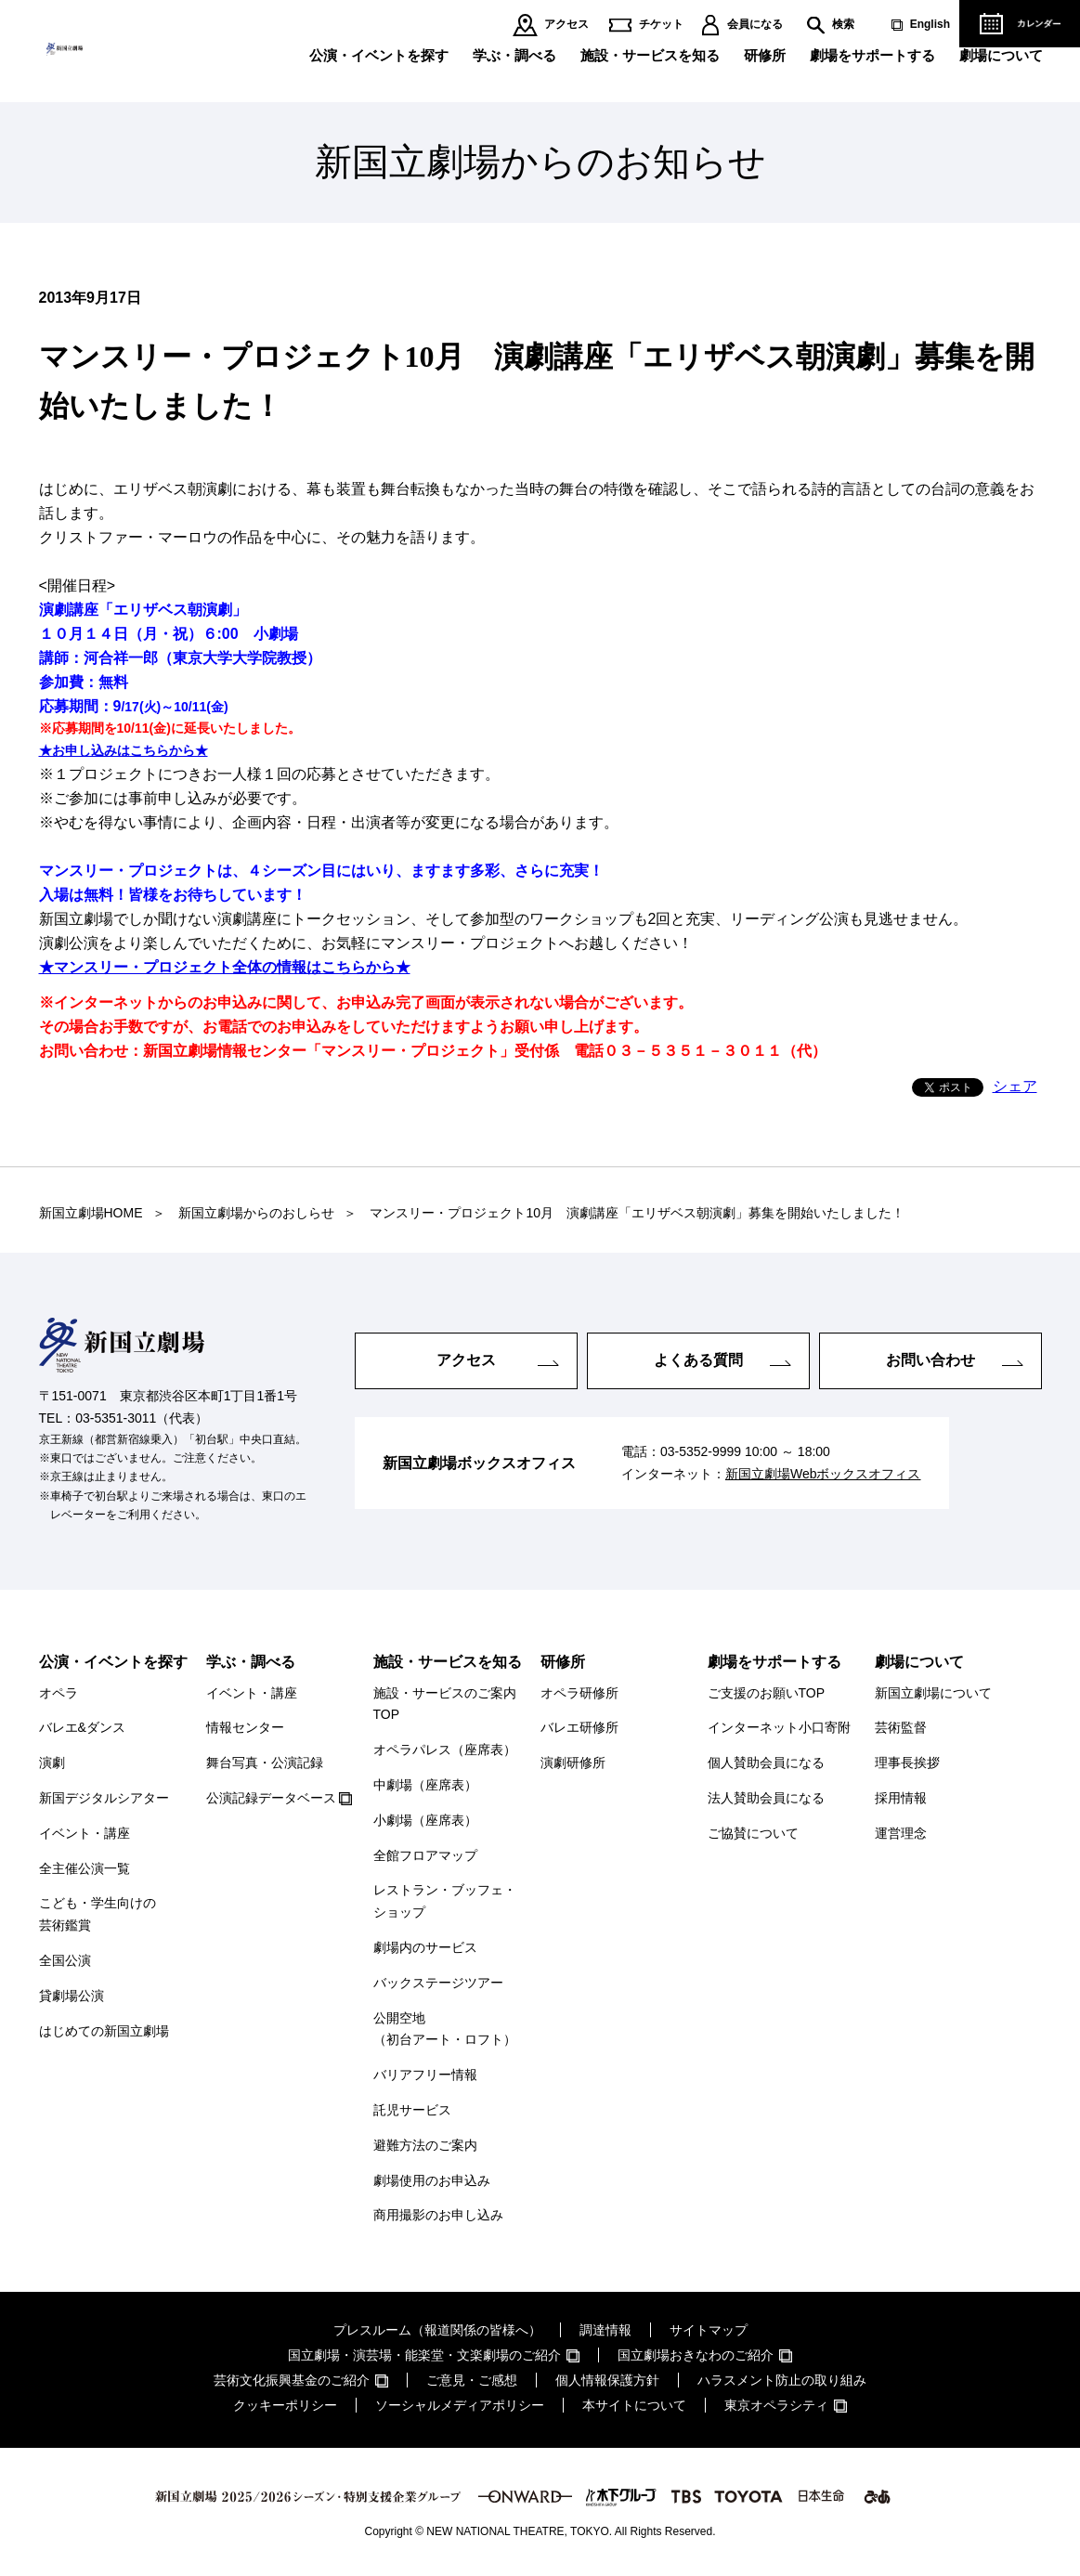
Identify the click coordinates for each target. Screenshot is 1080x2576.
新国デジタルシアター (104, 1797)
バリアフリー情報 (425, 2074)
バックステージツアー (438, 1982)
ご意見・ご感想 (471, 2380)
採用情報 (901, 1797)
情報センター (245, 1727)
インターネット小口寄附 (779, 1727)
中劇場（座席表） (425, 1784)
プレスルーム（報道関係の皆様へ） (437, 2329)
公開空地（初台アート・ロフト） (444, 2029)
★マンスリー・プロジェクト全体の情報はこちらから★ (224, 967)
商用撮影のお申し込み (438, 2214)
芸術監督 (901, 1727)
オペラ (58, 1692)
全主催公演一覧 (84, 1868)
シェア (1015, 1086)
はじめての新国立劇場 (104, 2030)
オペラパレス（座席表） (444, 1749)
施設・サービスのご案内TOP (444, 1704)
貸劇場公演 (71, 1995)
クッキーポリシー (285, 2405)
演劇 (52, 1762)
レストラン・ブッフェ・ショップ (444, 1900)
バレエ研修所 (579, 1727)
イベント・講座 (84, 1833)
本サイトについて (634, 2405)
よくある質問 (698, 1360)
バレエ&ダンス (82, 1727)
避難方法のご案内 (425, 2145)
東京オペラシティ (776, 2405)
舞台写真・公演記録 (264, 1762)
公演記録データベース (271, 1797)
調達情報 (605, 2329)
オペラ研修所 (579, 1692)
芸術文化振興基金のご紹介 (292, 2380)
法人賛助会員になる (766, 1797)
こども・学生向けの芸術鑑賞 (97, 1913)
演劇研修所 (572, 1762)
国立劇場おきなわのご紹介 (696, 2355)
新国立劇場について (933, 1692)
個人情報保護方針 (607, 2380)
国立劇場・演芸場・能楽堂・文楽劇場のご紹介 (424, 2355)
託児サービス (412, 2109)
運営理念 (901, 1833)
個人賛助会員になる (766, 1762)
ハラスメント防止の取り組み (781, 2380)
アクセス (566, 25)
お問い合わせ (930, 1360)
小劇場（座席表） (425, 1820)
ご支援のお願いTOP (767, 1692)
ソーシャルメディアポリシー (459, 2405)
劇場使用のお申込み (431, 2180)
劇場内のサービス (425, 1947)
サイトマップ (709, 2329)
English (930, 25)
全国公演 (65, 1960)
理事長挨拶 (907, 1762)
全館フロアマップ (425, 1855)
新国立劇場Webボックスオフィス (823, 1473)
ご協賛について (753, 1833)
